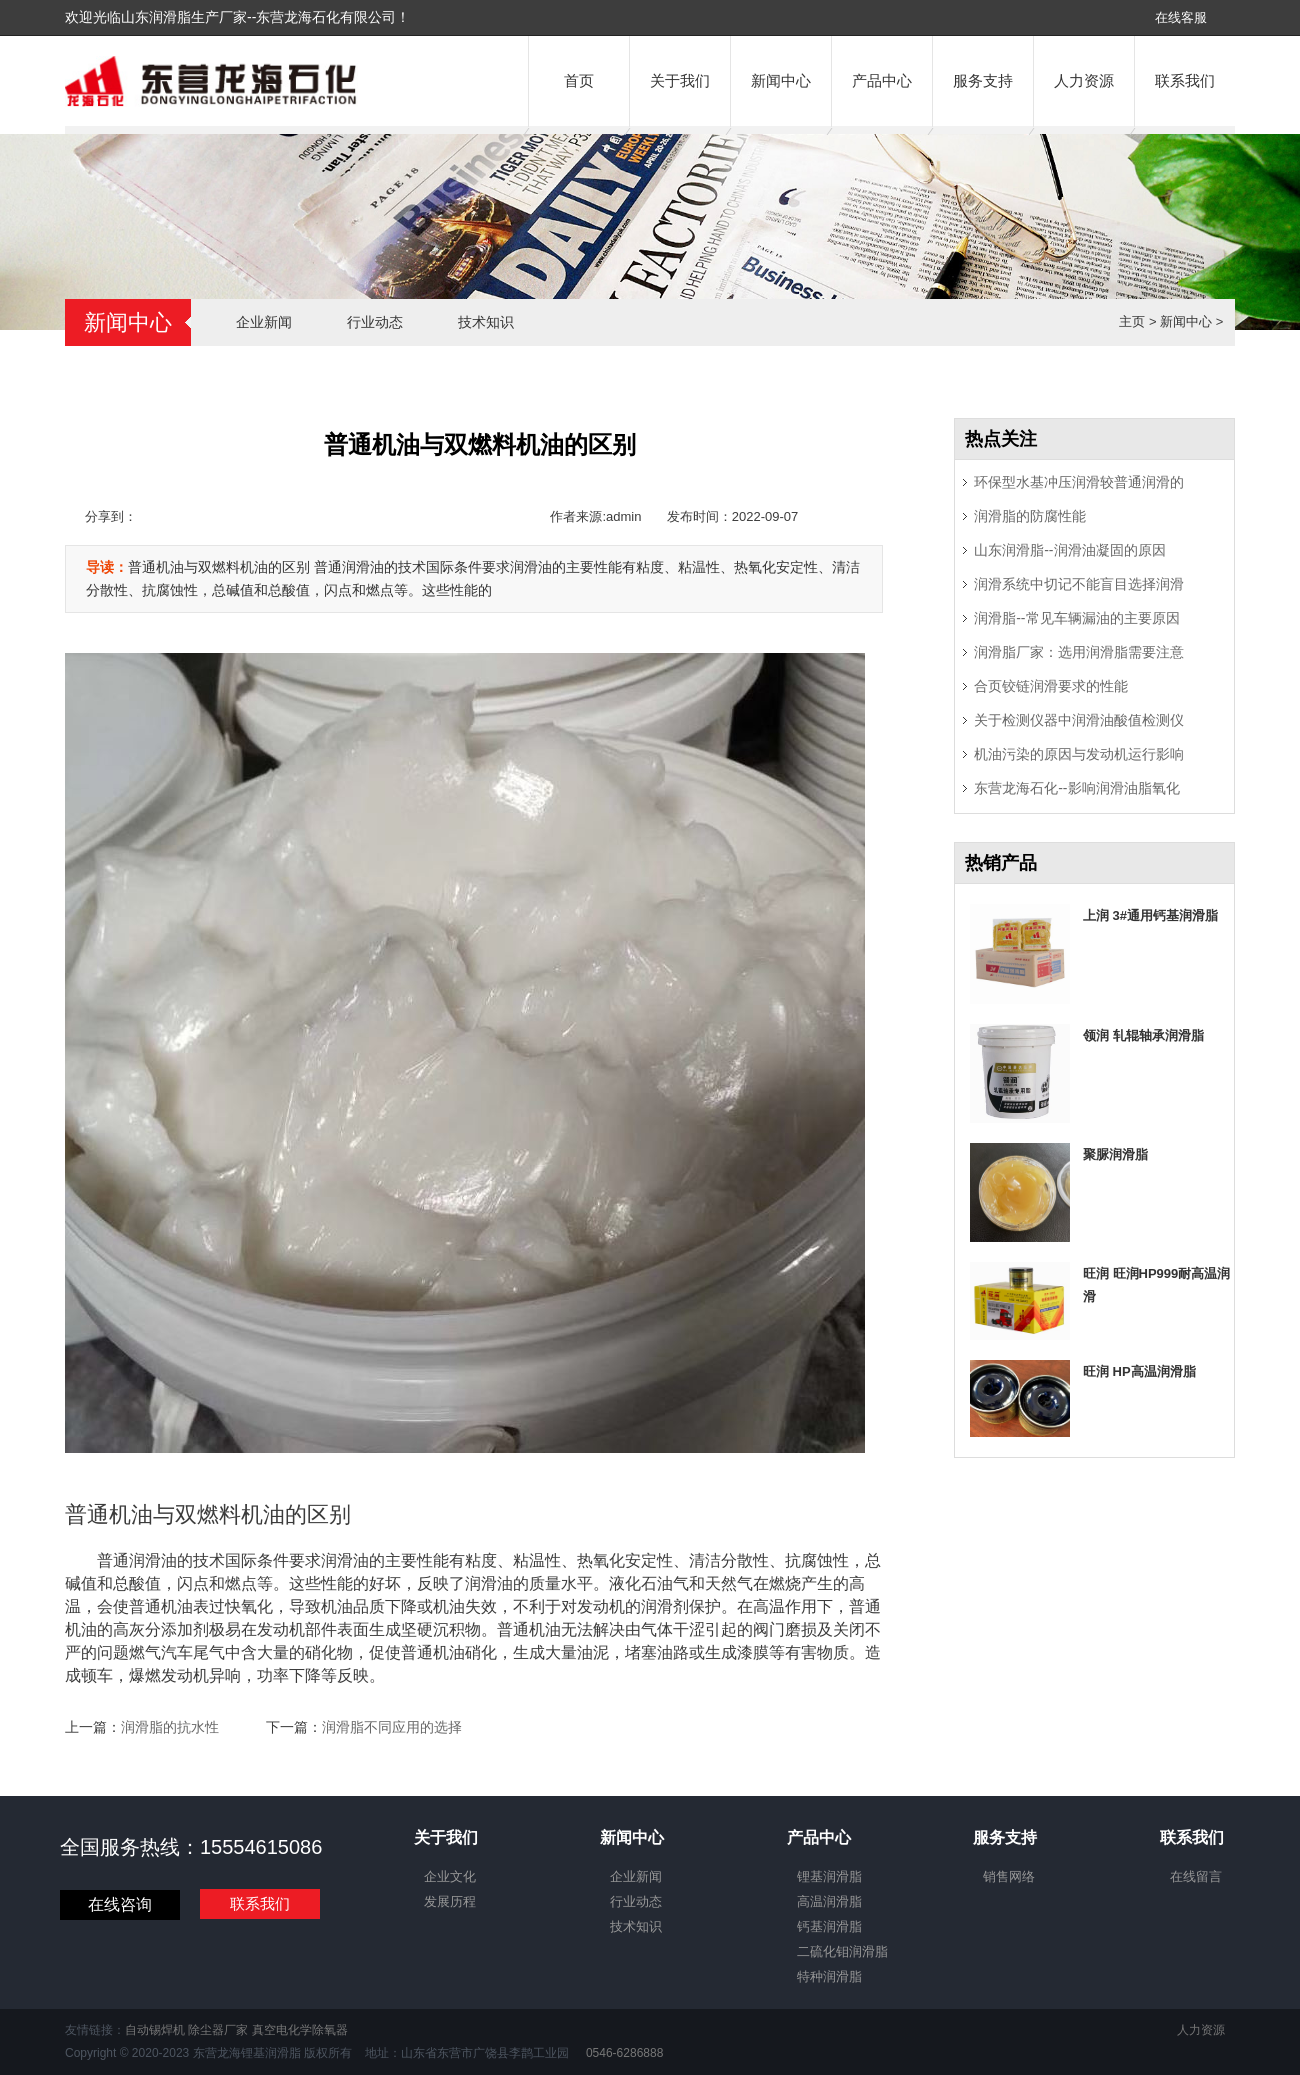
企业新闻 (264, 322)
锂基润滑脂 (829, 1876)
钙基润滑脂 (829, 1926)
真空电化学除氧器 (300, 2030)
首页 (579, 80)
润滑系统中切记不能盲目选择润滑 (1079, 584)
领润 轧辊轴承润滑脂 (1143, 1035)
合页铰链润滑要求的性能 (1051, 686)
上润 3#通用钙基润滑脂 (1150, 915)
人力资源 (1084, 80)
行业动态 (375, 322)
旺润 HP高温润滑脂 (1139, 1371)
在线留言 (1196, 1876)
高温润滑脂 (829, 1901)
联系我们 (1185, 80)
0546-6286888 (623, 2053)
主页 (1132, 321)
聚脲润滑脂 (1115, 1154)
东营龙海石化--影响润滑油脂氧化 (1076, 788)
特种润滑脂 (829, 1976)
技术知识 (486, 322)
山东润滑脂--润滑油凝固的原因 (1069, 550)
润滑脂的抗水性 (170, 1727)
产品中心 (882, 80)
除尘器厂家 (218, 2030)
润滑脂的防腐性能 (1030, 516)
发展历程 (450, 1901)
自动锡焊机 (155, 2030)
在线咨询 (120, 1904)
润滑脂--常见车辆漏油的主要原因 (1076, 618)
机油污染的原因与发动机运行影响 (1079, 754)
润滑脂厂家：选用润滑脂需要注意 (1079, 652)
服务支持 (983, 80)
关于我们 (680, 80)
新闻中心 (781, 80)
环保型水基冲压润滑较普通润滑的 (1079, 482)
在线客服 (1181, 17)
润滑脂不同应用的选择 (392, 1727)
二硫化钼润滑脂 (842, 1951)
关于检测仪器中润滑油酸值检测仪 (1079, 720)
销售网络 (1009, 1876)
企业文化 (450, 1876)
